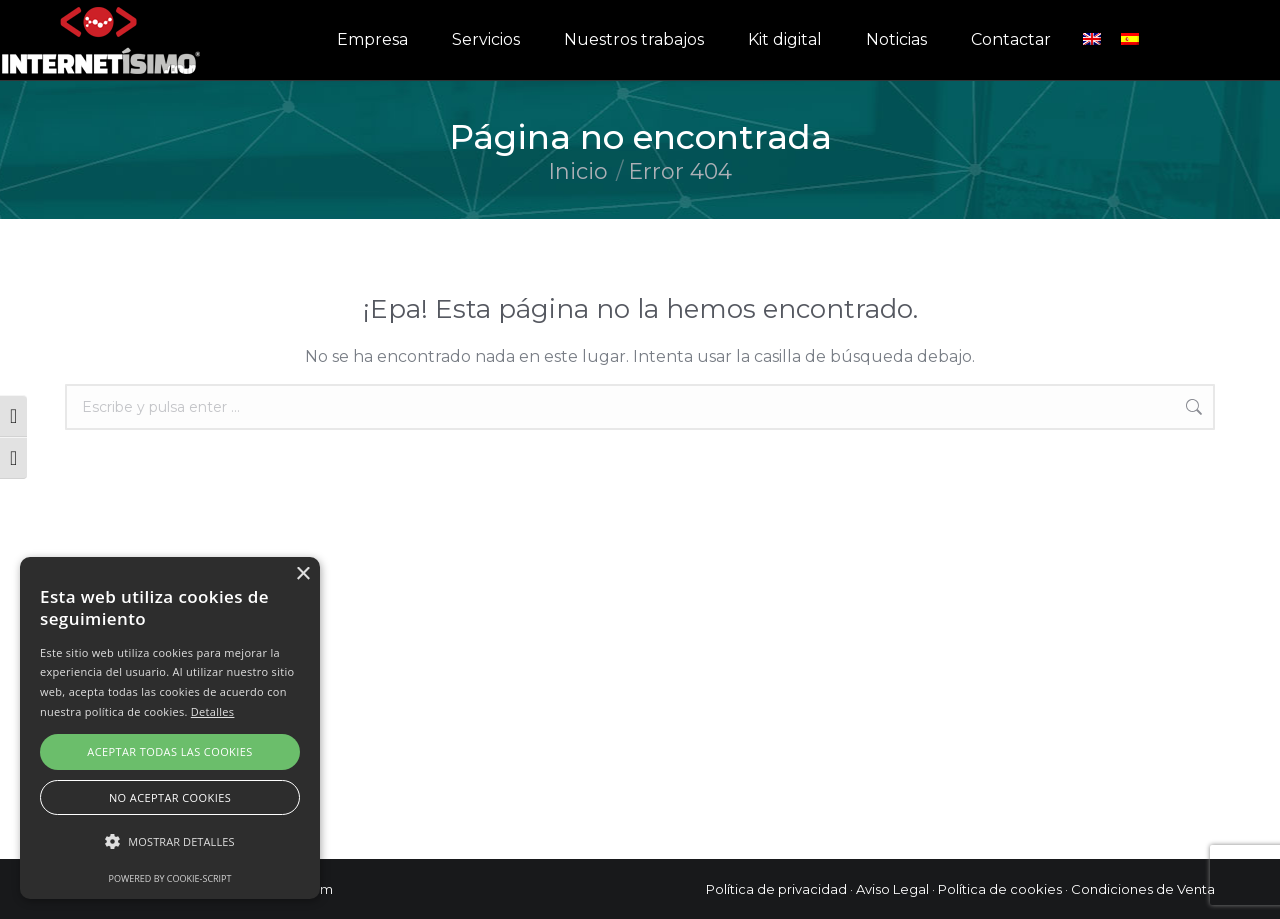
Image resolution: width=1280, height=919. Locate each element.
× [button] (302, 574)
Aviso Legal (892, 889)
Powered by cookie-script (170, 878)
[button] (170, 842)
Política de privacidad (776, 889)
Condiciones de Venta (1143, 889)
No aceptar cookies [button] (170, 797)
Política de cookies (1000, 889)
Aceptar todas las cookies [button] (169, 751)
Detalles (213, 711)
